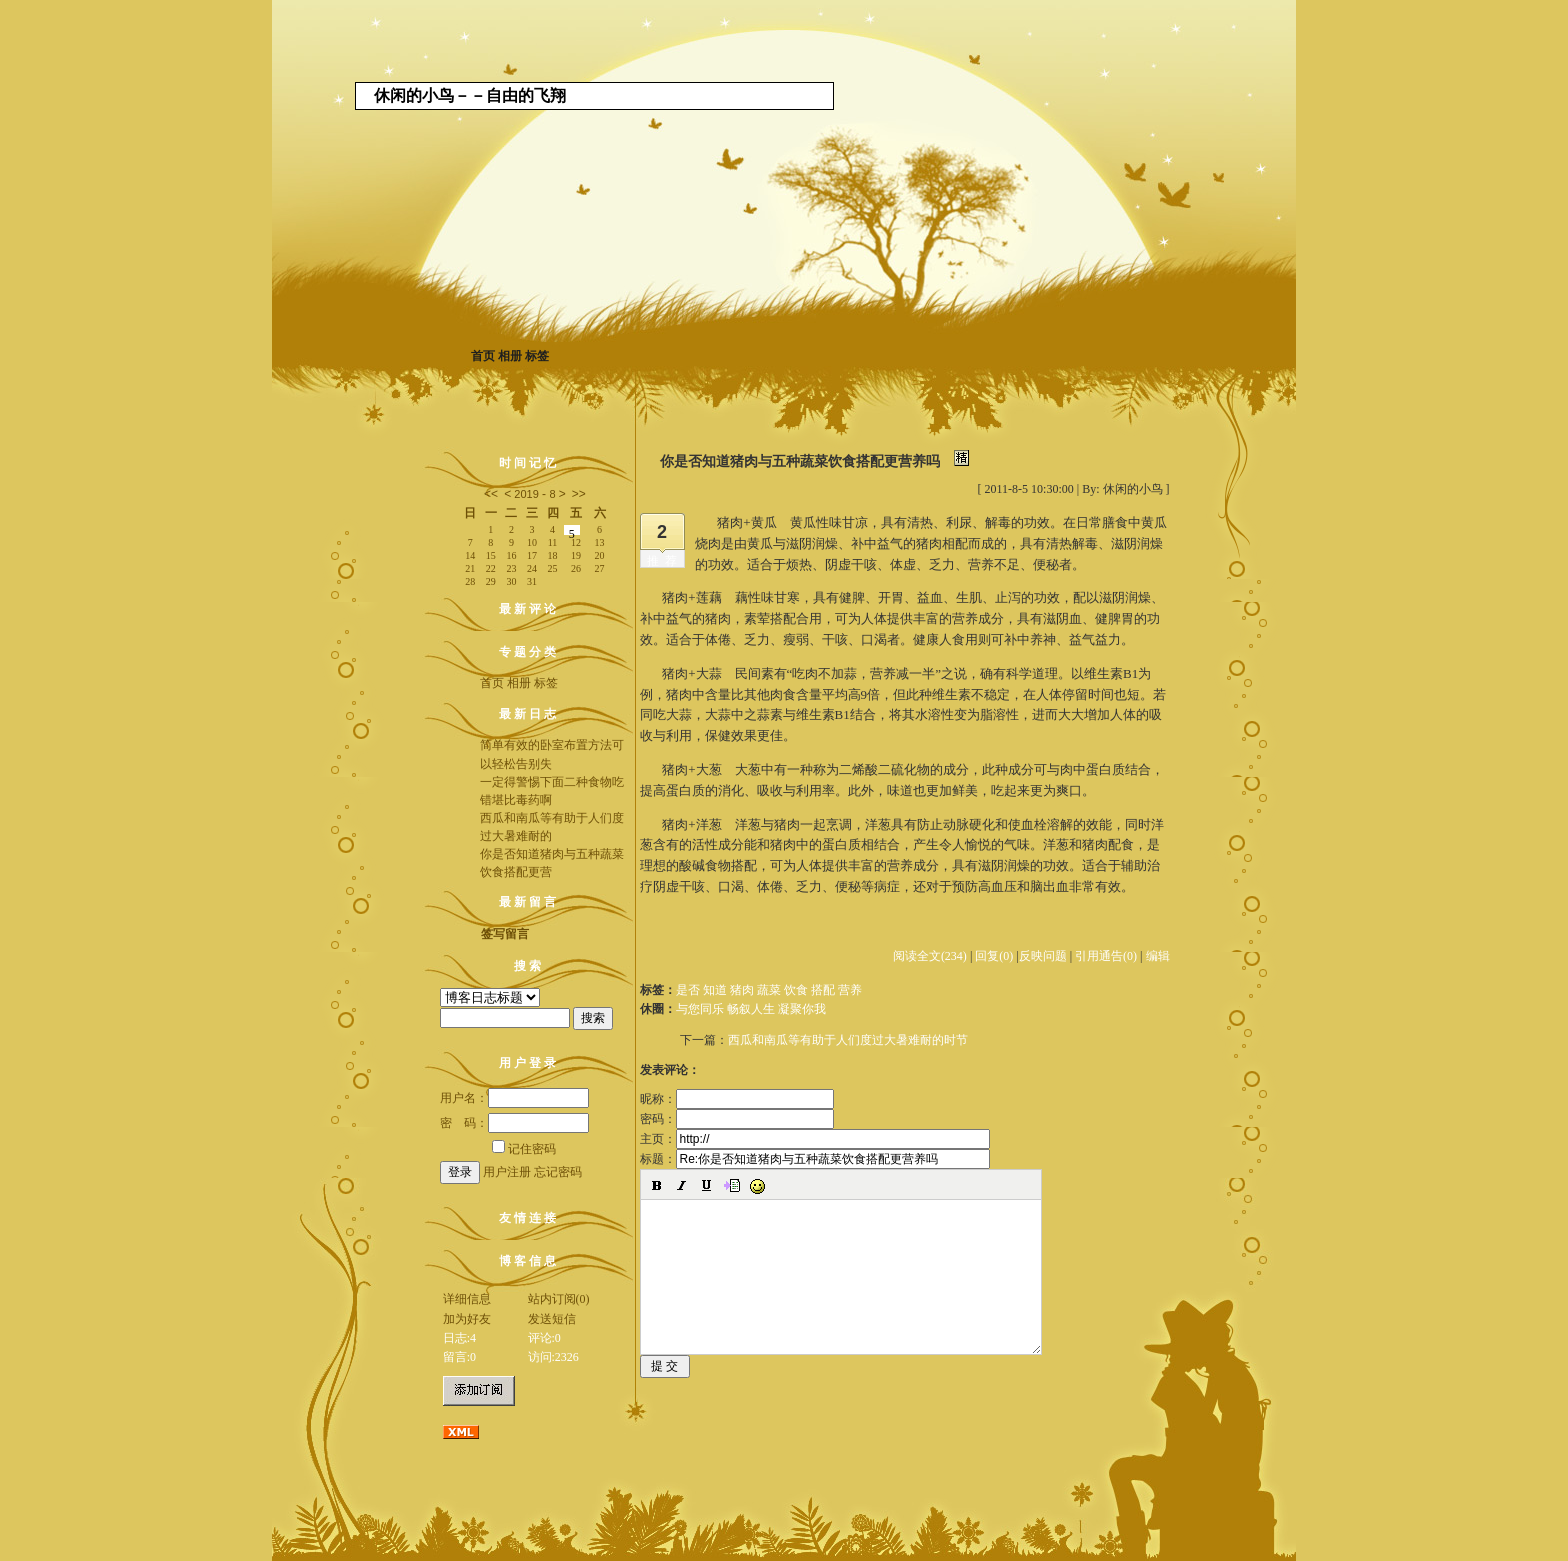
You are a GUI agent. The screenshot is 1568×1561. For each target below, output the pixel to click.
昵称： (737, 1099)
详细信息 (467, 1299)
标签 (537, 356)
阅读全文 (930, 956)
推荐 (665, 561)
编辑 (1158, 956)
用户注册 (507, 1172)
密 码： (514, 1123)
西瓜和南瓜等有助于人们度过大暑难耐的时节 (848, 1040)
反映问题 (1043, 956)
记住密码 (524, 1149)
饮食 (796, 990)
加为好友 (467, 1319)
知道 (715, 990)
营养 (850, 990)
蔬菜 (769, 990)
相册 (510, 356)
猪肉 (742, 990)
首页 (483, 356)
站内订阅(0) (559, 1299)
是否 (688, 990)
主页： (815, 1139)
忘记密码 (558, 1172)
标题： (815, 1159)
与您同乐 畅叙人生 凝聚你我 (751, 1009)
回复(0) (994, 956)
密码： (737, 1119)
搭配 (823, 990)
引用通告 (1106, 956)
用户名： (514, 1098)
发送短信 (552, 1319)
